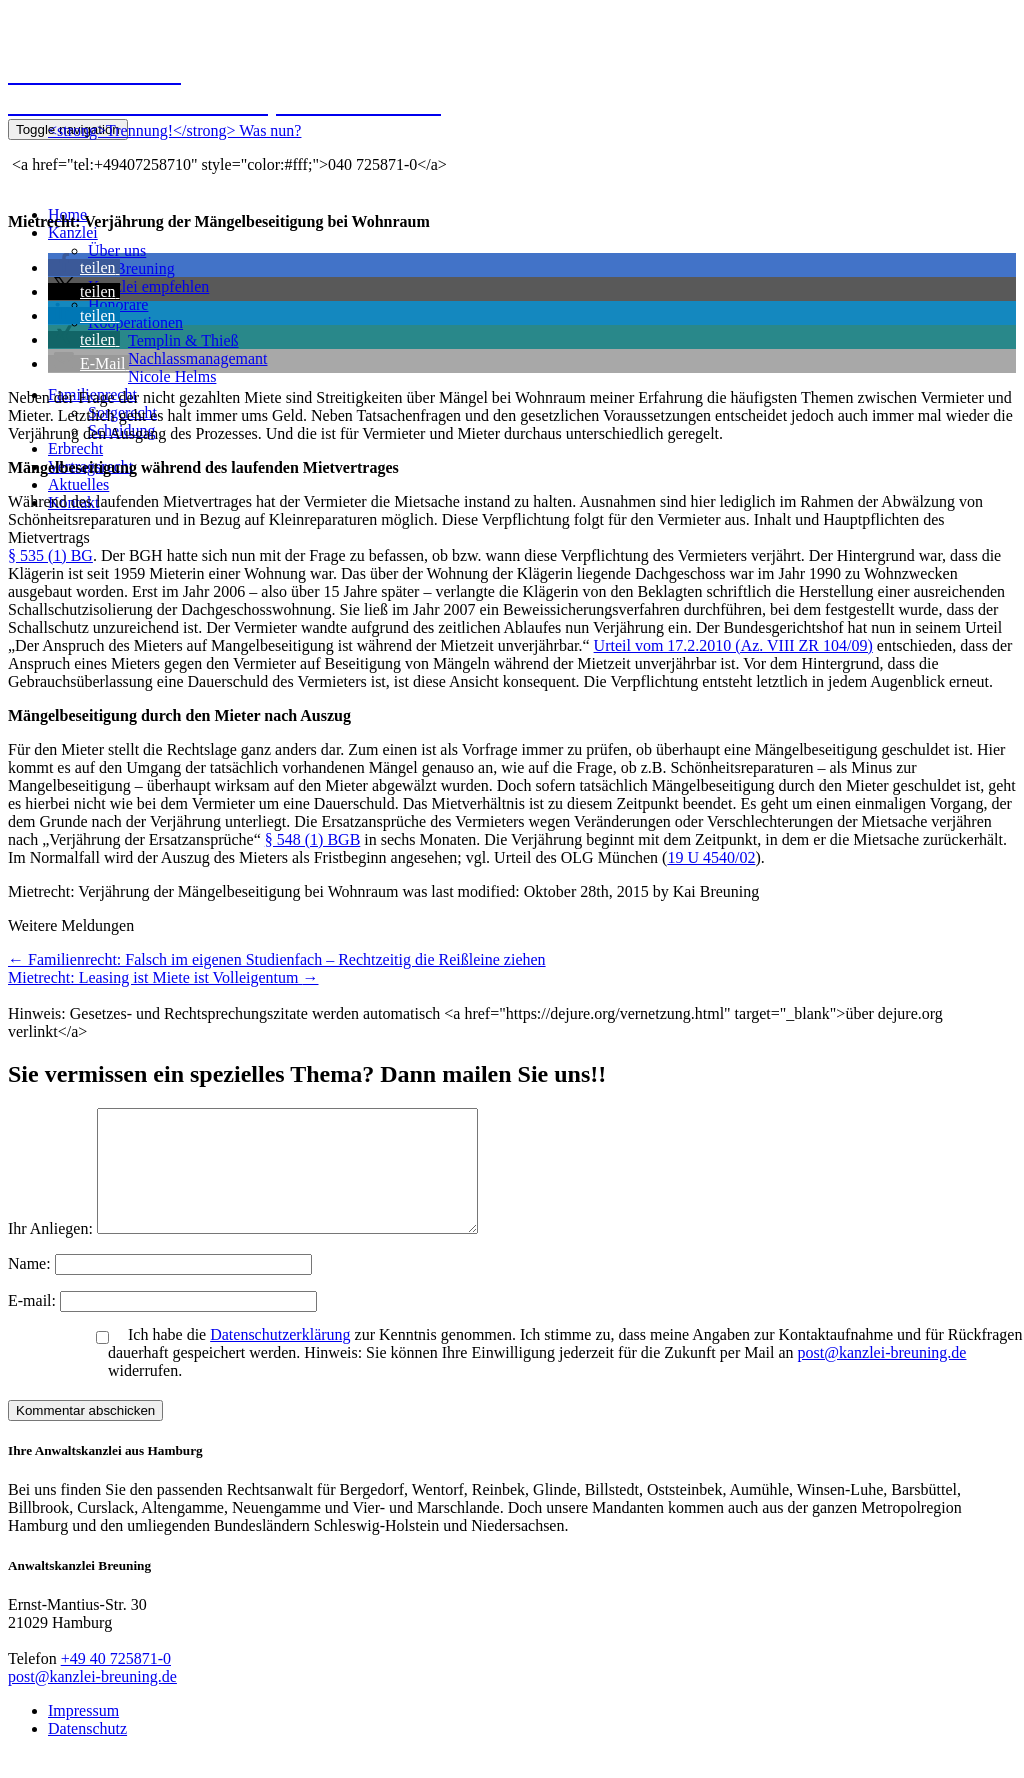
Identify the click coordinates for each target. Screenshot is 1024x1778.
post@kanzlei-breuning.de (882, 1376)
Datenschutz (87, 1752)
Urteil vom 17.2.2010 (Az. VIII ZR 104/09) (733, 645)
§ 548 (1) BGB (313, 839)
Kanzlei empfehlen (148, 286)
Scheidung (122, 430)
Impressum (83, 1734)
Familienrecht (92, 394)
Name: (31, 1287)
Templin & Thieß (183, 340)
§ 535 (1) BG (50, 555)
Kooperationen (135, 322)
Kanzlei (73, 232)
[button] (84, 267)
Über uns (117, 250)
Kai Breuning (131, 268)
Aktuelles (78, 484)
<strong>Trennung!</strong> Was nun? (174, 130)
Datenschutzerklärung (280, 1358)
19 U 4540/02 (711, 857)
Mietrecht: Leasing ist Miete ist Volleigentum (163, 977)
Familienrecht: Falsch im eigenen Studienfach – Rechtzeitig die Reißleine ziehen (277, 959)
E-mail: (34, 1324)
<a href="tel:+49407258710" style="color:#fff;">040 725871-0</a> (227, 164)
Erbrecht (75, 448)
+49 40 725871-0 (116, 1682)
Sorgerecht (122, 412)
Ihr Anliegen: (50, 1252)
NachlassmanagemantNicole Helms (198, 367)
